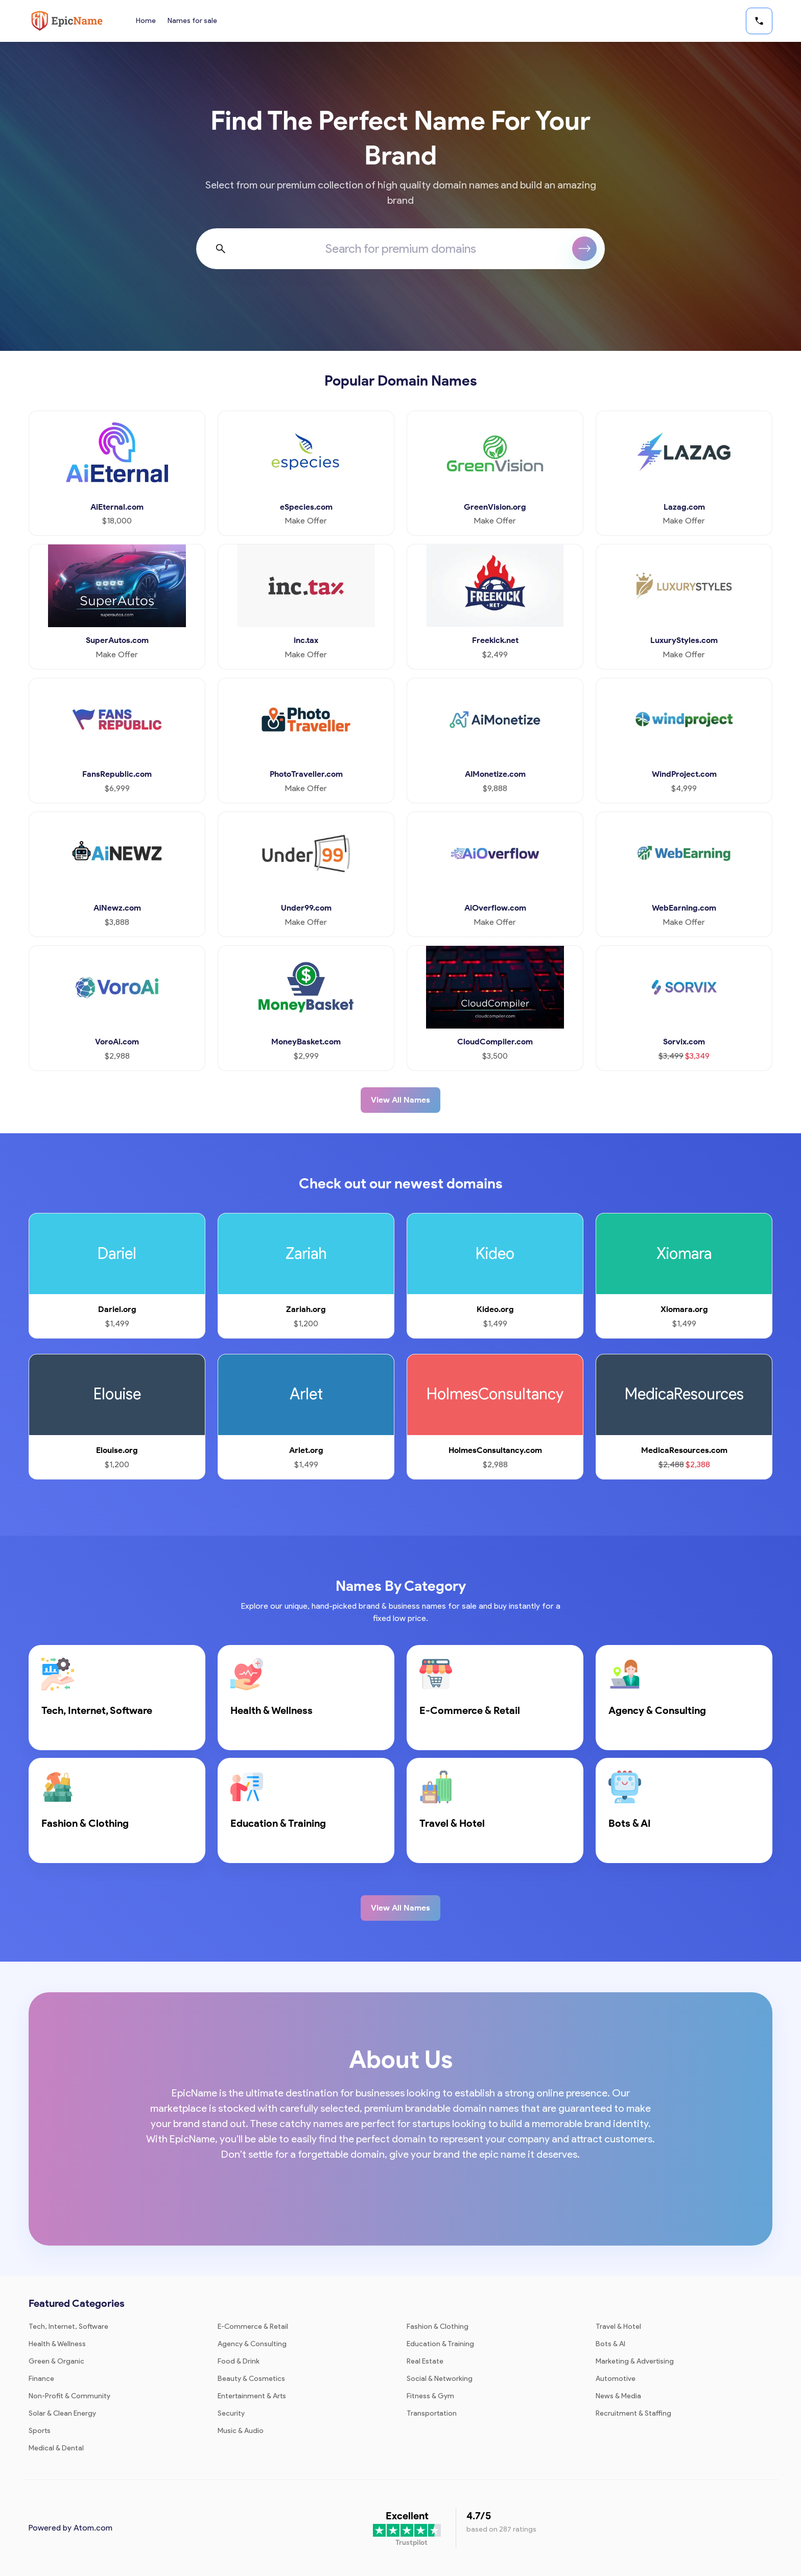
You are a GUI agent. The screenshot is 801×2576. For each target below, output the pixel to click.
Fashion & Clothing (437, 2326)
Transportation (432, 2413)
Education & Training (440, 2344)
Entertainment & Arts (252, 2396)
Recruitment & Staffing (633, 2413)
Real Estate (425, 2361)
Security (231, 2413)
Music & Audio (241, 2430)
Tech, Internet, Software (68, 2326)
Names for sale (193, 20)
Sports (40, 2430)
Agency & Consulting (252, 2344)
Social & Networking (440, 2378)
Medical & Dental (56, 2448)
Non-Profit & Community (69, 2396)
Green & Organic (56, 2361)
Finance (41, 2378)
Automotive (615, 2378)
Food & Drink (239, 2361)
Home (146, 20)
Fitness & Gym (430, 2396)
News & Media (618, 2396)
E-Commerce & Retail (253, 2326)
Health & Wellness (57, 2344)
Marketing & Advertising (635, 2361)
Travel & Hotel (618, 2326)
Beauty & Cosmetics (251, 2378)
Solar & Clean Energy (62, 2413)
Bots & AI (610, 2344)
